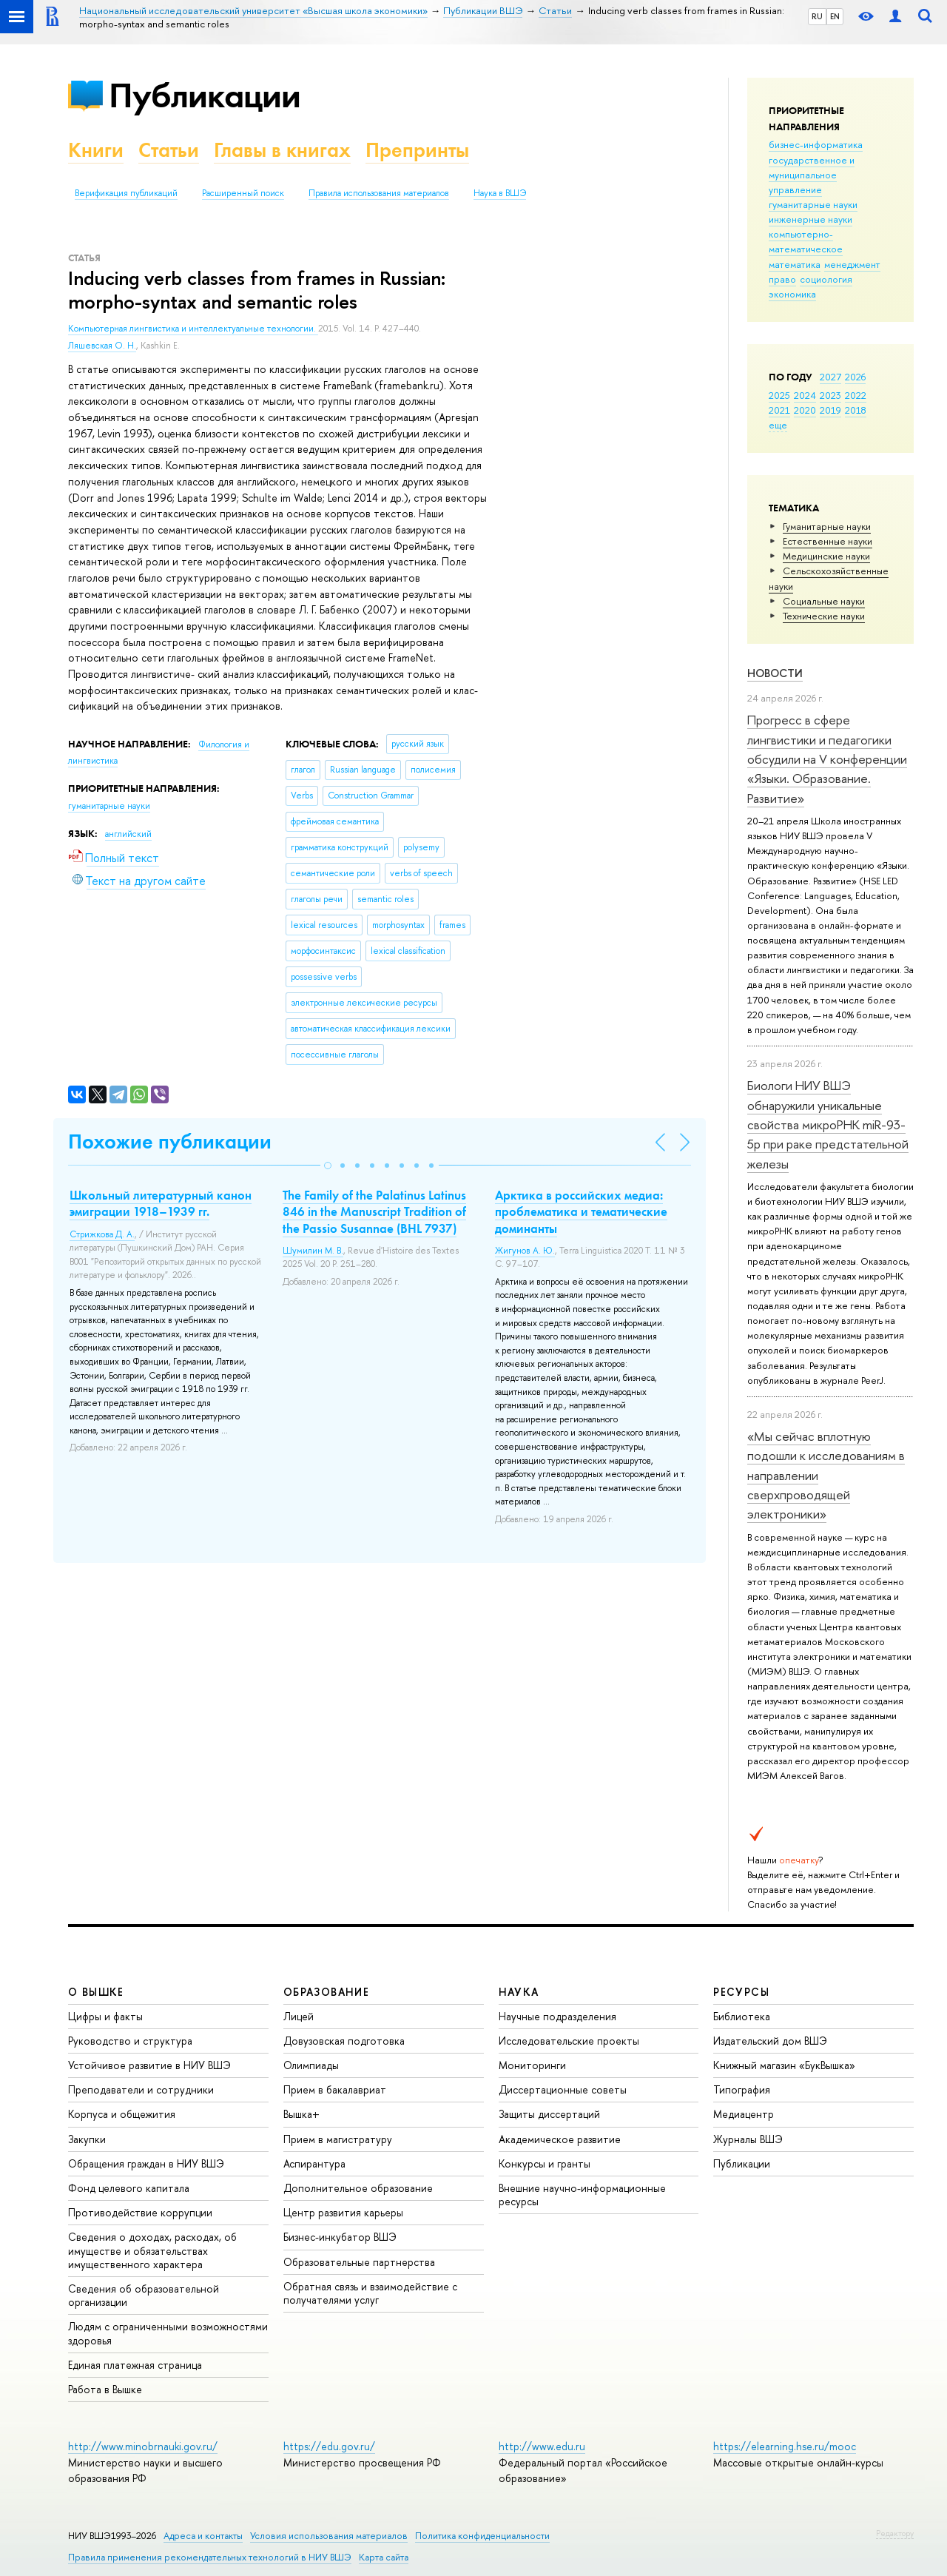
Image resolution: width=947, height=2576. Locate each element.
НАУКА (519, 1992)
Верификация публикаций (126, 193)
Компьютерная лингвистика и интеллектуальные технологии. (193, 328)
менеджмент (852, 264)
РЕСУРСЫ (741, 1992)
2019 (830, 410)
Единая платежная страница (135, 2365)
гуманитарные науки (813, 204)
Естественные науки (827, 541)
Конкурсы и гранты (544, 2163)
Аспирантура (314, 2163)
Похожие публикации (170, 1141)
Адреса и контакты (203, 2535)
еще (778, 424)
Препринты (417, 150)
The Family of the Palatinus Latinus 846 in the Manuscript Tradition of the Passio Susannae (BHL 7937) (374, 1211)
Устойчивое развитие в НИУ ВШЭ (149, 2065)
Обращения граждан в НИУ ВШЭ (146, 2163)
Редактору (895, 2533)
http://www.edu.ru (542, 2446)
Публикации (204, 95)
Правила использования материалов (379, 193)
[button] (327, 1165)
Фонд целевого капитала (128, 2188)
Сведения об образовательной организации (143, 2295)
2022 (855, 395)
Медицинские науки (826, 555)
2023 (830, 395)
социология (826, 279)
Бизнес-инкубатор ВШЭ (340, 2237)
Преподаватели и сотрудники (141, 2089)
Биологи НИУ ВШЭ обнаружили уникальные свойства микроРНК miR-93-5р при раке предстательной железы (828, 1124)
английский (128, 834)
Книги (96, 150)
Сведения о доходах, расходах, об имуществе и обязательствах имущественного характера (152, 2250)
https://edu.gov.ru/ (329, 2446)
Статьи (168, 150)
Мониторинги (532, 2065)
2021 (779, 410)
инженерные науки (810, 219)
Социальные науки (824, 601)
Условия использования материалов (329, 2535)
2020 (805, 410)
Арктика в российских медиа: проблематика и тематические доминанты (581, 1211)
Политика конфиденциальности (482, 2535)
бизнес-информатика (816, 144)
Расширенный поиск (243, 193)
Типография (741, 2089)
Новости (775, 673)
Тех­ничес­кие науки (824, 615)
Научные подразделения (557, 2016)
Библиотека (741, 2016)
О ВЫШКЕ (96, 1992)
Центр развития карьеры (343, 2212)
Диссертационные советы (563, 2089)
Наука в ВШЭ (500, 193)
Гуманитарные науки (827, 526)
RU (817, 16)
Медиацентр (743, 2114)
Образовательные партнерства (359, 2262)
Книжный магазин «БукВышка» (784, 2065)
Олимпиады (311, 2065)
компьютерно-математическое (806, 241)
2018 (855, 410)
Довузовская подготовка (344, 2041)
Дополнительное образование (358, 2188)
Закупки (87, 2139)
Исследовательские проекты (569, 2041)
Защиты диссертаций (549, 2114)
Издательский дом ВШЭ (770, 2041)
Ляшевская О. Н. (102, 346)
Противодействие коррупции (140, 2212)
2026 (855, 376)
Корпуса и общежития (121, 2114)
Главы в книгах (282, 150)
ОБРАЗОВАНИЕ (326, 1992)
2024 (805, 395)
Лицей (298, 2016)
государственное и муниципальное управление (812, 174)
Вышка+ (301, 2114)
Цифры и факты (105, 2016)
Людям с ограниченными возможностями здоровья (168, 2333)
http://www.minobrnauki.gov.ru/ (143, 2446)
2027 (830, 376)
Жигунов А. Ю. (525, 1251)
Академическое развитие (560, 2139)
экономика (792, 293)
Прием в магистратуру (337, 2139)
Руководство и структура (130, 2041)
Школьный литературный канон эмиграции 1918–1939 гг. (161, 1203)
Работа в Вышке (105, 2389)
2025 (779, 395)
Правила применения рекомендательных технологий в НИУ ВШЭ (209, 2557)
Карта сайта (383, 2557)
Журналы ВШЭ (748, 2139)
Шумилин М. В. (313, 1251)
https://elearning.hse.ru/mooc (784, 2446)
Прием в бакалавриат (334, 2089)
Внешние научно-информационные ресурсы (582, 2194)
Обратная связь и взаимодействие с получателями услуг (370, 2293)
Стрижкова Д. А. (102, 1234)
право (782, 279)
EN (835, 16)
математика (794, 264)
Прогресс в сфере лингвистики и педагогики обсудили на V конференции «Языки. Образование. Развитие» (827, 758)
